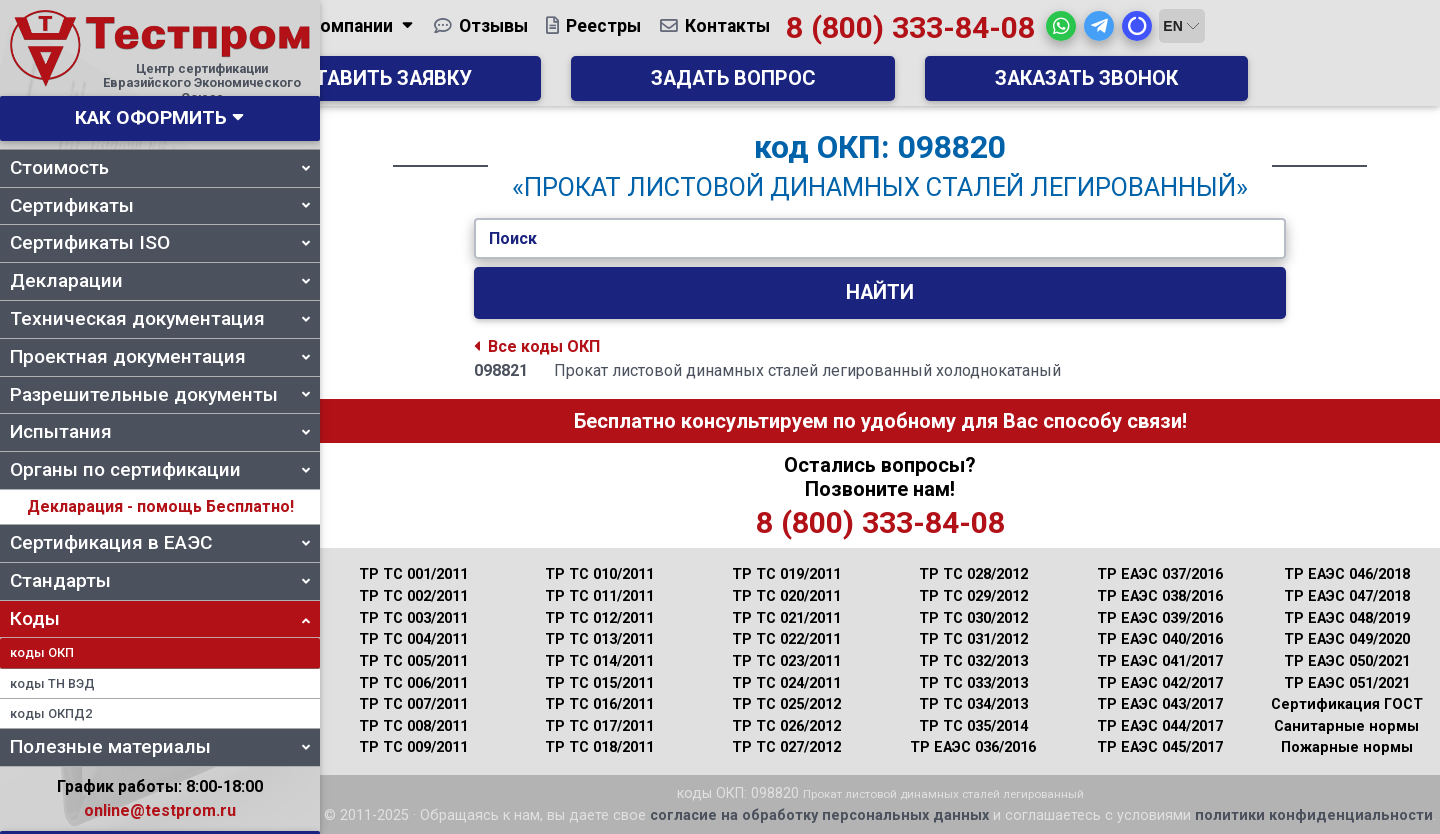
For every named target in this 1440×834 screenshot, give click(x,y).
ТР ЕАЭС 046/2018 (1347, 574)
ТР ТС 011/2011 (599, 596)
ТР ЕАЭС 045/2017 (1160, 747)
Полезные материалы (160, 746)
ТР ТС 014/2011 (599, 661)
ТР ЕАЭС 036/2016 (973, 747)
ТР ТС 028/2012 (973, 574)
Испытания (160, 431)
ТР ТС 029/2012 (973, 596)
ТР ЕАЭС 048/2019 (1347, 618)
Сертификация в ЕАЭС (160, 542)
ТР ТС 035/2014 (973, 726)
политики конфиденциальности (1314, 815)
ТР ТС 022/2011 (786, 639)
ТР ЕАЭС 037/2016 (1160, 574)
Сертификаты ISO (160, 242)
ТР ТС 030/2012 (973, 618)
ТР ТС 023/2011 (786, 661)
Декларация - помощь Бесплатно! (160, 506)
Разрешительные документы (160, 394)
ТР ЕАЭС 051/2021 (1347, 683)
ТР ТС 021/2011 (786, 618)
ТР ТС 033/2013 (973, 683)
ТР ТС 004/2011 (413, 639)
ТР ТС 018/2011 (599, 747)
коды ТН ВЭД (52, 683)
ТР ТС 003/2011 (413, 618)
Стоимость (160, 167)
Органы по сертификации (160, 469)
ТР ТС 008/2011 (413, 726)
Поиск (513, 238)
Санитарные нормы (1346, 726)
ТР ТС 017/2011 (599, 726)
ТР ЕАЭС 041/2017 (1160, 661)
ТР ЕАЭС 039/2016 (1160, 618)
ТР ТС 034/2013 (973, 704)
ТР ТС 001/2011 (413, 574)
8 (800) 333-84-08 (1057, 34)
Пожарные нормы (1347, 747)
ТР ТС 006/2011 (413, 683)
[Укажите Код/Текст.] (880, 239)
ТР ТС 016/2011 (599, 704)
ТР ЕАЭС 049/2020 (1347, 639)
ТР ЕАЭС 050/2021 (1347, 661)
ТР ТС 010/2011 (599, 574)
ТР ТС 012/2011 (599, 618)
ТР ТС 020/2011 (786, 596)
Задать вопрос (880, 85)
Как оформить (151, 117)
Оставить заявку (600, 85)
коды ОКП (42, 652)
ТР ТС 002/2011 (413, 596)
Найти (880, 292)
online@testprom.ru (160, 810)
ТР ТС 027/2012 (786, 747)
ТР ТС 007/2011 (413, 704)
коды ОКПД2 (51, 713)
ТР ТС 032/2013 (973, 661)
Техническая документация (160, 318)
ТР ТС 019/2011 (786, 574)
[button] (1209, 33)
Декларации (160, 280)
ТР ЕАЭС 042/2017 (1160, 683)
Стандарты (160, 580)
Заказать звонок (1160, 85)
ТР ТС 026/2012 (786, 726)
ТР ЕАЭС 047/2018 (1347, 596)
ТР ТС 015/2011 (599, 683)
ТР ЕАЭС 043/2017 (1160, 704)
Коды (160, 618)
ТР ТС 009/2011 (413, 747)
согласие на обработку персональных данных (819, 815)
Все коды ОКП (537, 346)
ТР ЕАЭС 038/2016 (1160, 596)
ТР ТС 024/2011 (786, 683)
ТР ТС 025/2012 (786, 704)
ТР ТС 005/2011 (413, 661)
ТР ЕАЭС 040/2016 (1160, 639)
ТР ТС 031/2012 (973, 639)
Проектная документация (160, 356)
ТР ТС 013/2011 (599, 639)
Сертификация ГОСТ (1347, 704)
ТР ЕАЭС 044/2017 (1160, 726)
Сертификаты (160, 205)
